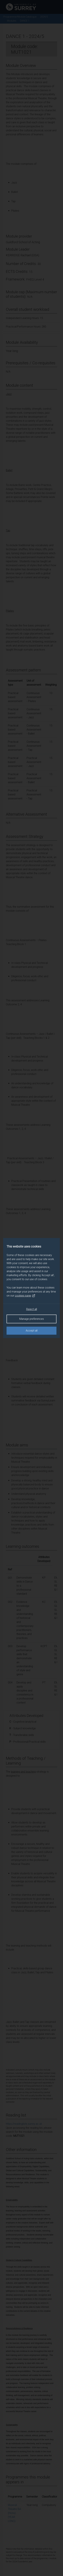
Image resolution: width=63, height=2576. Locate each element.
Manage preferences (31, 1318)
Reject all (31, 1309)
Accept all (31, 1330)
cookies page (25, 1295)
